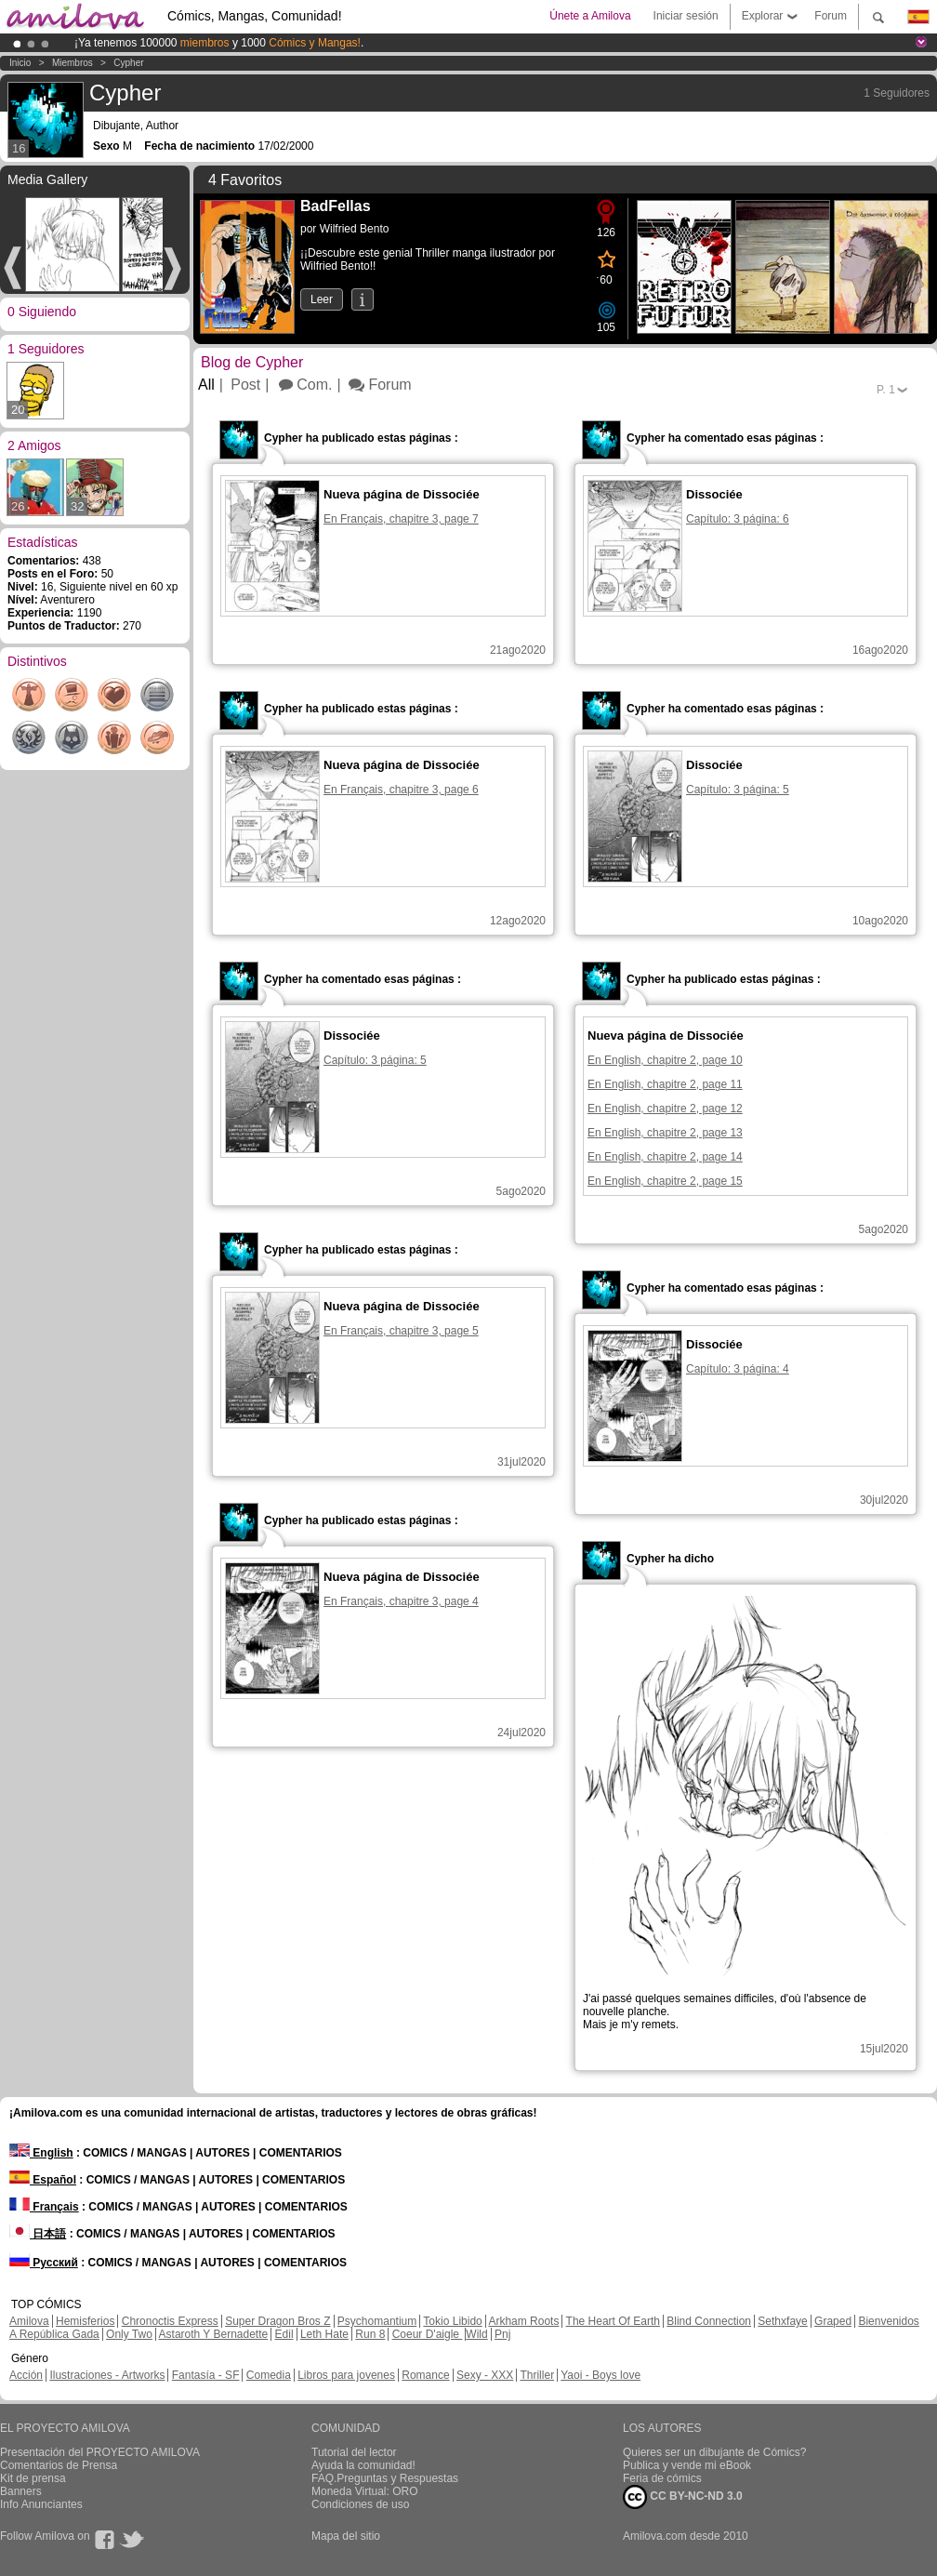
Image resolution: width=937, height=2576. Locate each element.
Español (42, 2179)
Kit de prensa (33, 2478)
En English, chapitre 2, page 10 (665, 1060)
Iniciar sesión (686, 15)
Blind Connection (708, 2321)
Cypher (128, 63)
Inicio (20, 63)
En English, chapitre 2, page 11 (665, 1084)
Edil (284, 2334)
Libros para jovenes (346, 2375)
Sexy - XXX (484, 2375)
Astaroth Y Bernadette (214, 2334)
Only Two (129, 2334)
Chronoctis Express (170, 2321)
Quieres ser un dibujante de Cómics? (714, 2452)
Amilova (29, 2321)
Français (44, 2206)
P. (886, 389)
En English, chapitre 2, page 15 (665, 1181)
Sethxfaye (782, 2321)
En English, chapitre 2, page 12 (665, 1108)
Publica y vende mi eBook (687, 2465)
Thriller (537, 2375)
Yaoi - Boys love (600, 2375)
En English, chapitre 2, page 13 (665, 1132)
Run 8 (370, 2334)
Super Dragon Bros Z (277, 2321)
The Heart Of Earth (613, 2321)
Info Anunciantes (41, 2504)
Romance (425, 2375)
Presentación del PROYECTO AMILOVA (100, 2452)
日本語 (37, 2233)
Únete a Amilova (589, 15)
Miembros (72, 63)
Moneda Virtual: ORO (364, 2491)
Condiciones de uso (360, 2504)
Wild (476, 2334)
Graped (832, 2321)
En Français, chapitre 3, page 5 (401, 1330)
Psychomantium (376, 2321)
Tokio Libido (452, 2321)
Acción (26, 2375)
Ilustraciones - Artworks (107, 2375)
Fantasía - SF (206, 2375)
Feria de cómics (662, 2478)
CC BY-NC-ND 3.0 (683, 2497)
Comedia (268, 2375)
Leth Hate (324, 2334)
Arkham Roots (523, 2321)
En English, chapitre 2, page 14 (665, 1156)
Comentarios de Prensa (58, 2465)
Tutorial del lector (354, 2452)
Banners (21, 2491)
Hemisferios (85, 2321)
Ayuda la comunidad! (363, 2465)
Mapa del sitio (345, 2536)
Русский (43, 2262)
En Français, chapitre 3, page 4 (401, 1601)
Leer (321, 299)
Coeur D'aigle (427, 2334)
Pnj (502, 2334)
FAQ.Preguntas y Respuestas (384, 2478)
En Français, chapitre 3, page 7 (401, 518)
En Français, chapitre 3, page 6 (401, 789)
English (41, 2152)
